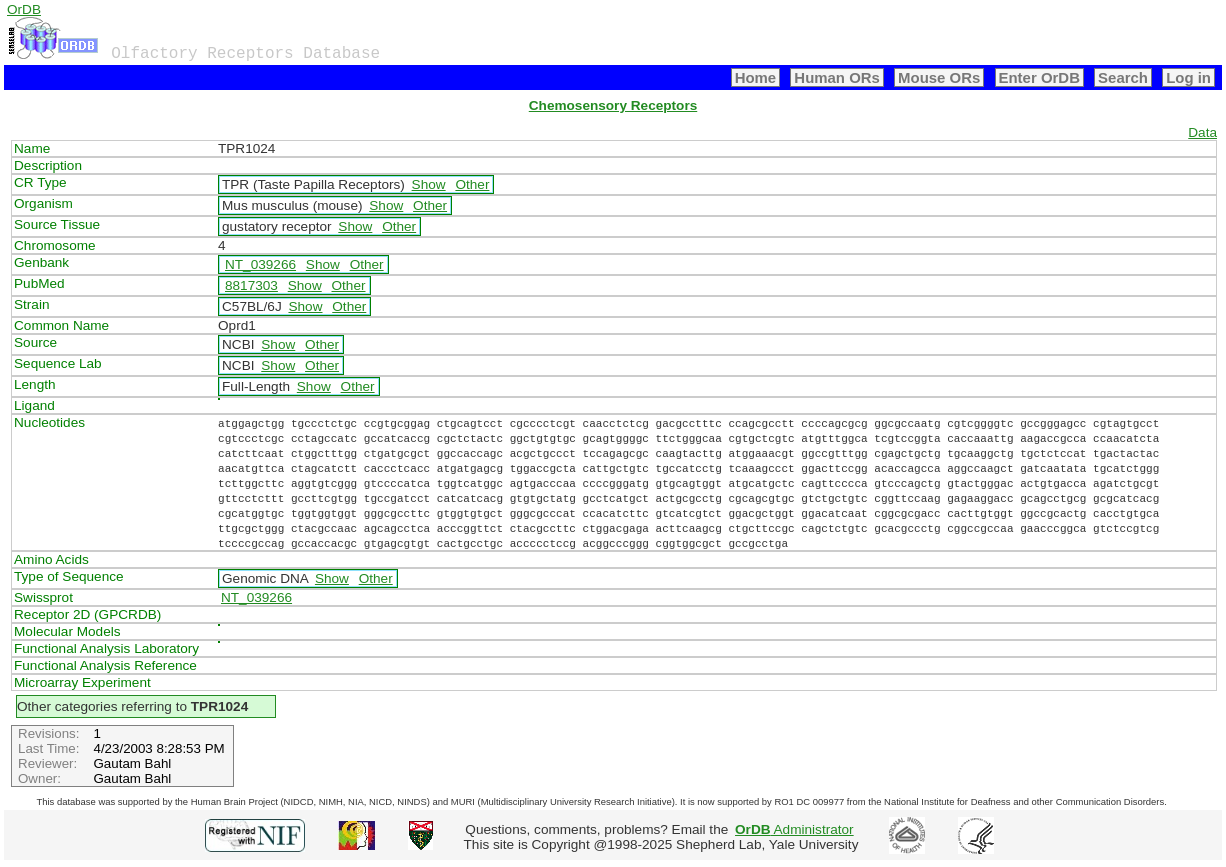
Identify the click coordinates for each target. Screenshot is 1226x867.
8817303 (251, 285)
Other (472, 184)
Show (429, 184)
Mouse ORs (939, 77)
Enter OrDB (1039, 77)
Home (756, 77)
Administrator (794, 829)
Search (1123, 77)
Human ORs (837, 77)
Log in (1188, 77)
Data (1202, 132)
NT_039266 (260, 264)
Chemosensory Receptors (613, 105)
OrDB (24, 9)
